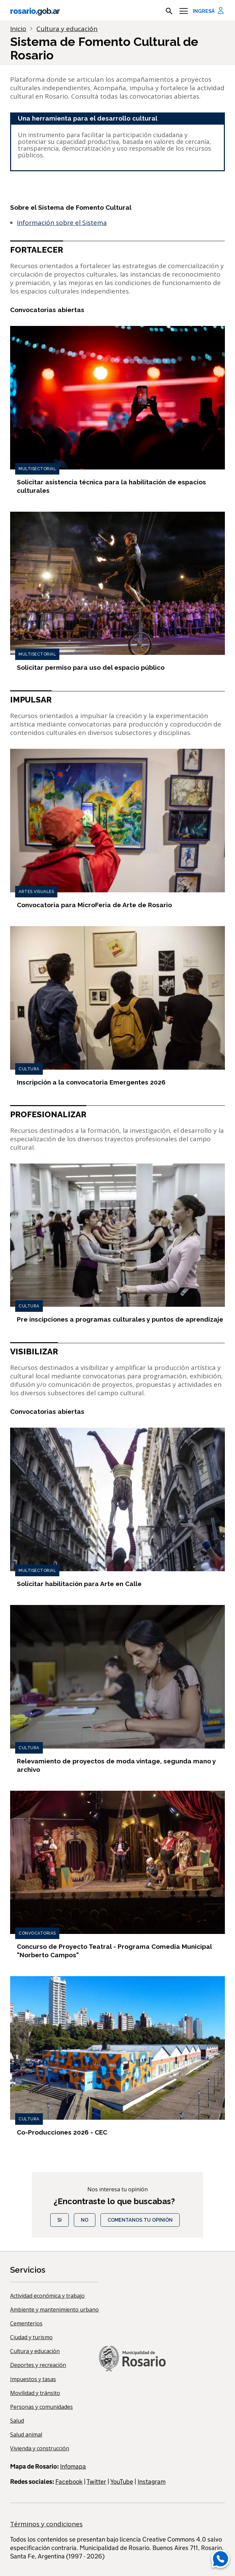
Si (59, 2220)
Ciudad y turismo (31, 2337)
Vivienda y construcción (39, 2448)
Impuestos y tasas (33, 2379)
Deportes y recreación (38, 2365)
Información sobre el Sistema (62, 222)
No (84, 2220)
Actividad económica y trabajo (47, 2295)
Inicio (18, 28)
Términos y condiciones (46, 2524)
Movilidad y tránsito (35, 2393)
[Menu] (183, 11)
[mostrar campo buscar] (169, 11)
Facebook (69, 2481)
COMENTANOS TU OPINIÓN (140, 2220)
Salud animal (26, 2434)
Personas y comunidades (41, 2407)
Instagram (152, 2481)
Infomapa (73, 2466)
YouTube (121, 2481)
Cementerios (26, 2323)
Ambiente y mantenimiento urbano (54, 2309)
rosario (35, 11)
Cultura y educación (35, 2351)
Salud (17, 2420)
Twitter (96, 2481)
